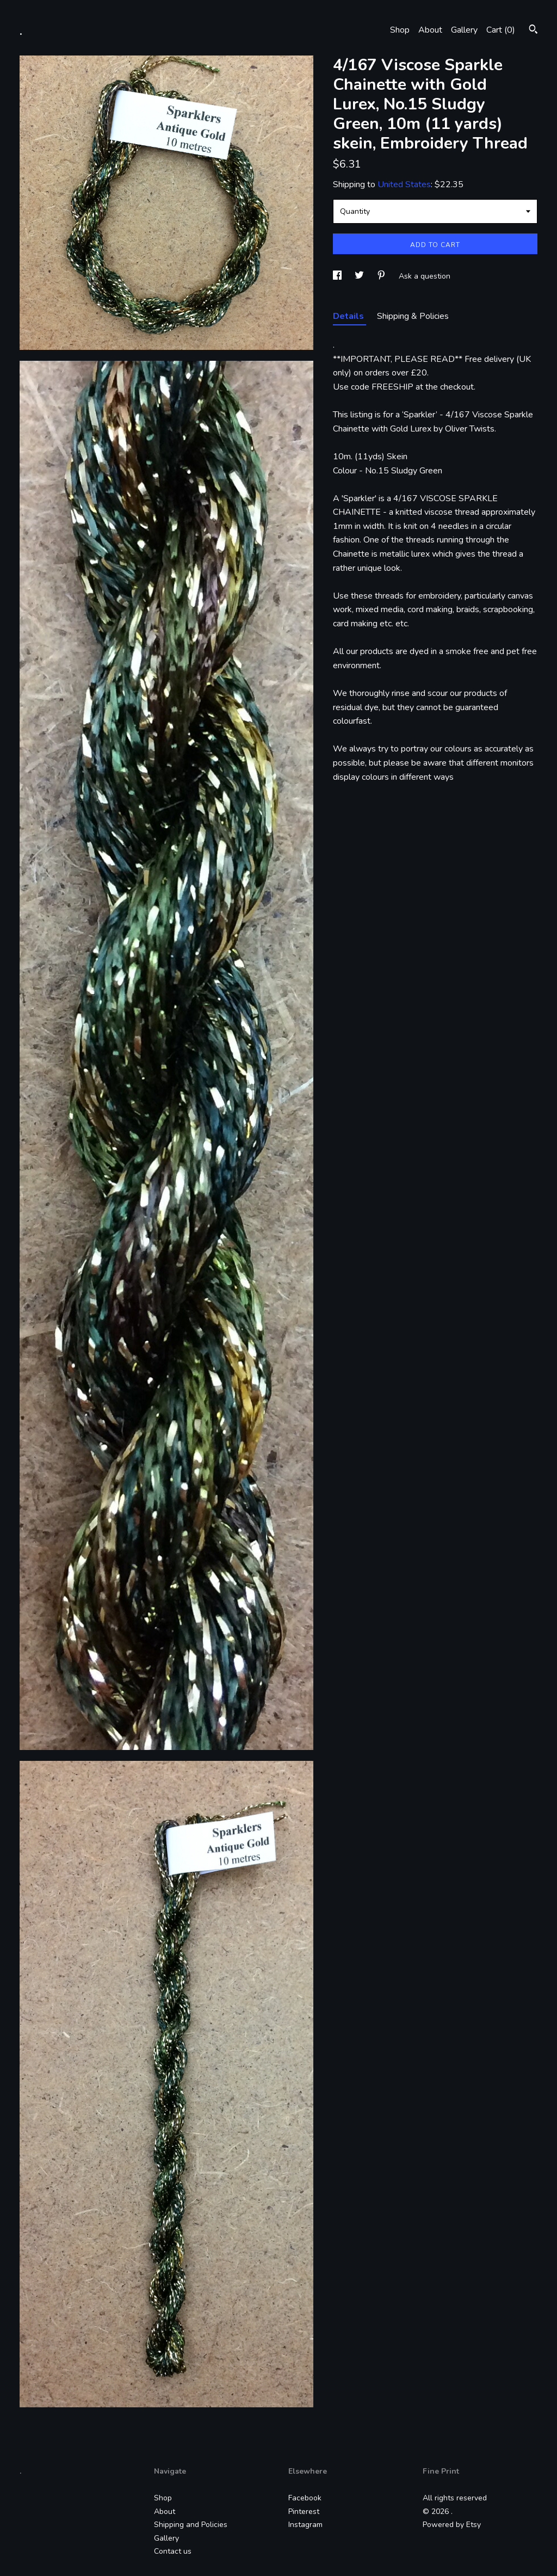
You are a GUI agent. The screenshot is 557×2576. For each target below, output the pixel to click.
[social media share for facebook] (338, 276)
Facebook (304, 2498)
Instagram (305, 2524)
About (430, 30)
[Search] (533, 30)
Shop (400, 30)
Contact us (172, 2551)
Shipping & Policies (413, 316)
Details (349, 316)
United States (404, 184)
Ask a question (424, 276)
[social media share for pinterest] (382, 276)
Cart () (500, 30)
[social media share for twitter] (360, 276)
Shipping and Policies (190, 2524)
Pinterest (303, 2511)
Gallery (464, 30)
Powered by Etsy (452, 2524)
